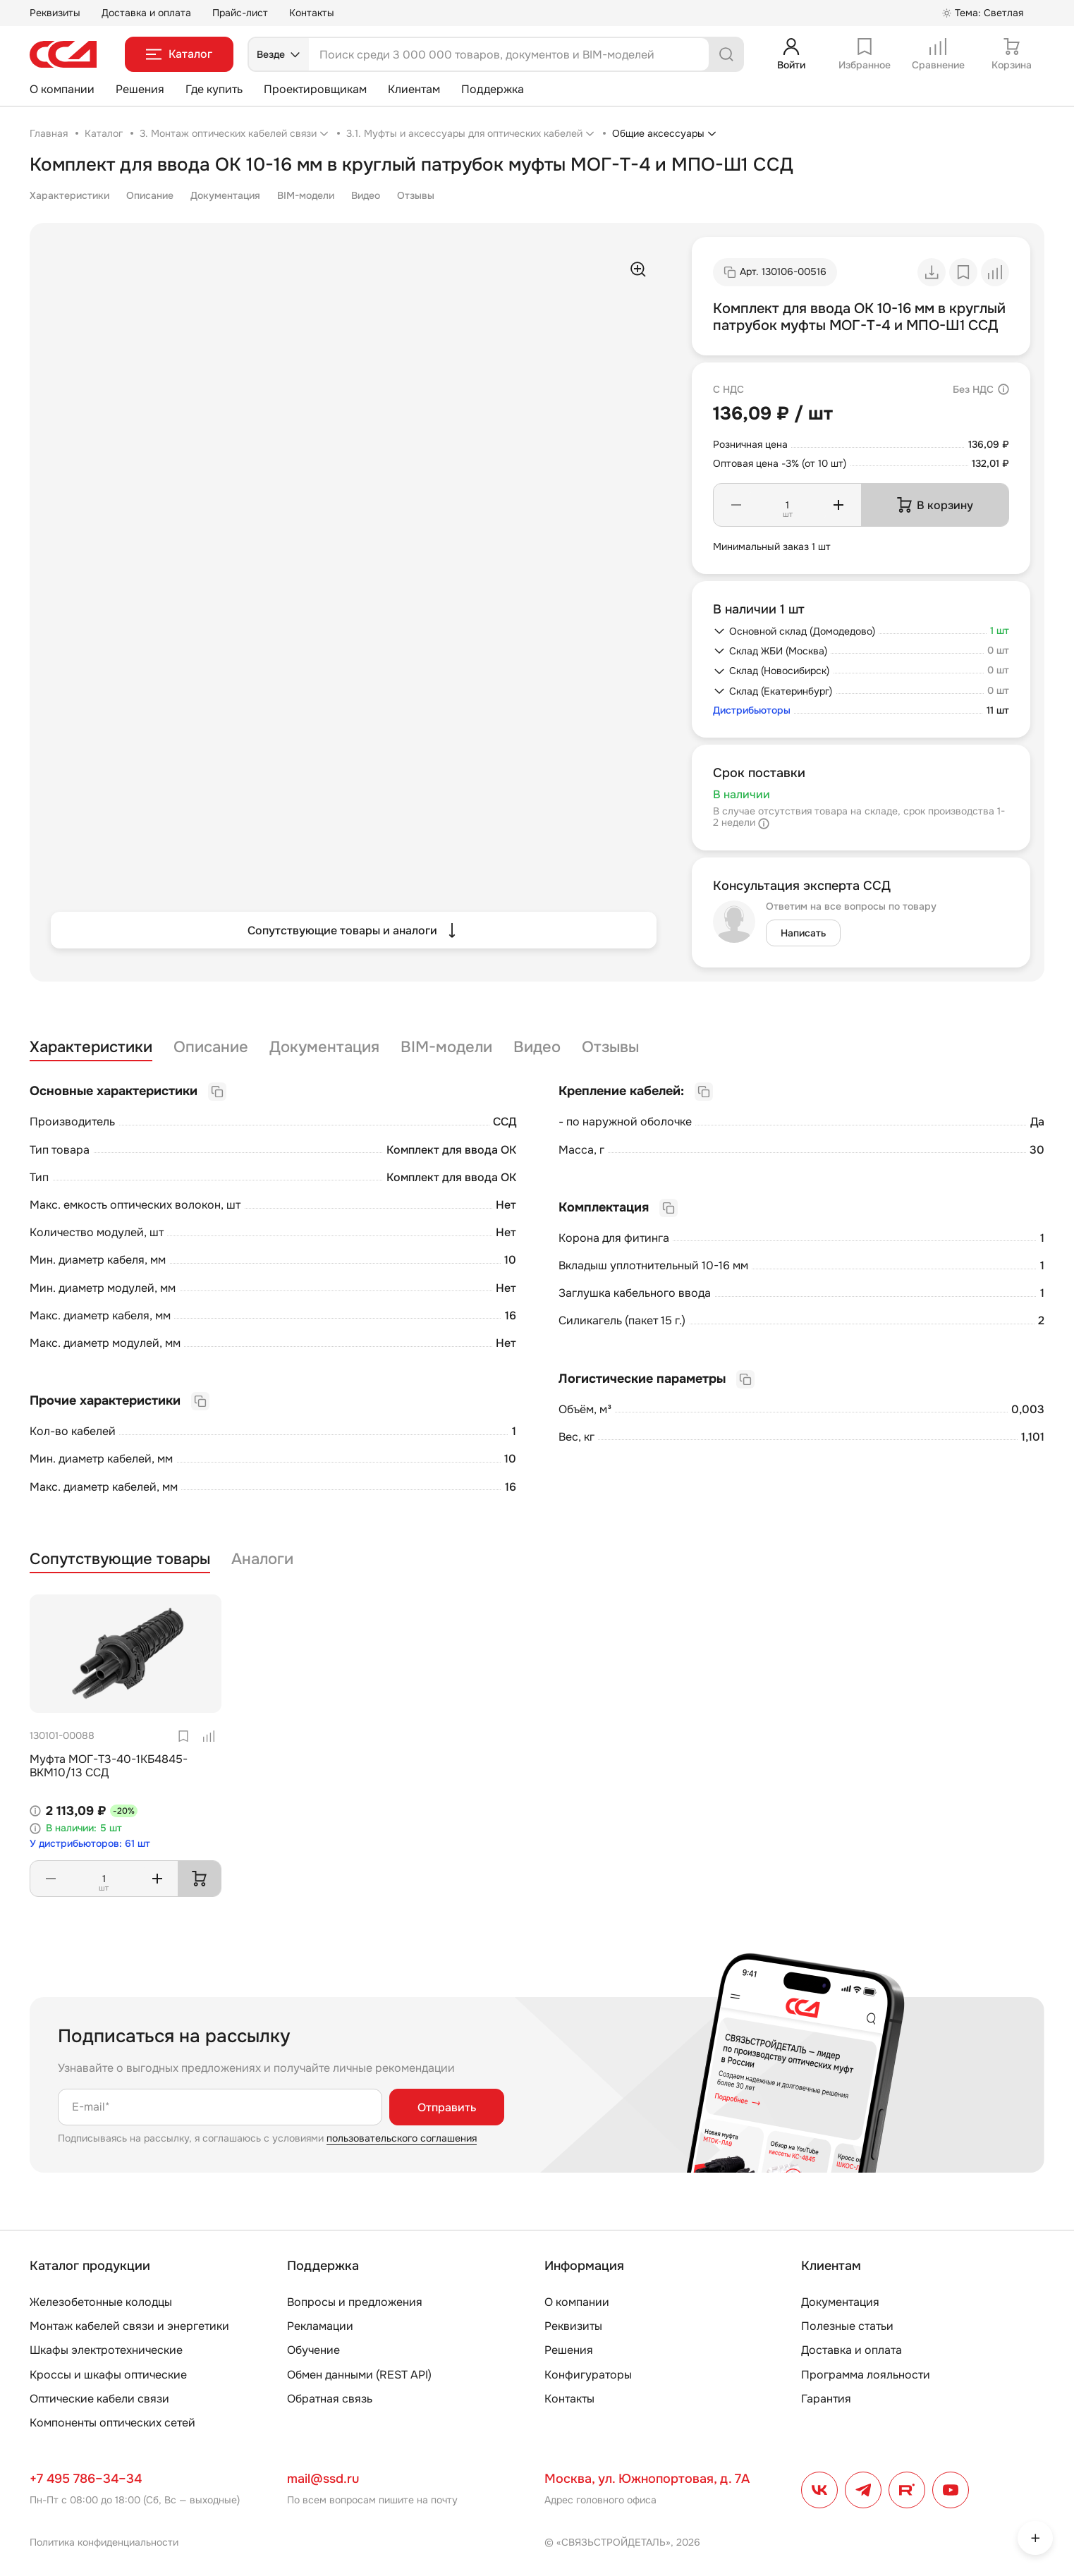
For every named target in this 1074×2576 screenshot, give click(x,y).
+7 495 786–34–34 (86, 2478)
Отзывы (415, 195)
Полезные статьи (847, 2326)
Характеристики (69, 195)
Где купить (214, 89)
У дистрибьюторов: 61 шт (90, 1844)
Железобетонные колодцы (101, 2302)
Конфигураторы (588, 2374)
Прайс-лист (240, 12)
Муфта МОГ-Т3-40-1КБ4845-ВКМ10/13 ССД (109, 1766)
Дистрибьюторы (752, 710)
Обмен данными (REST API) (359, 2374)
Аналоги (262, 1559)
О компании (62, 89)
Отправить (446, 2107)
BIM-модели (305, 195)
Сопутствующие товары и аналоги (354, 930)
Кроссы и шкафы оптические (108, 2374)
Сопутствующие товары (120, 1559)
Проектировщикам (315, 89)
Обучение (313, 2350)
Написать (803, 933)
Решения (140, 89)
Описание (149, 195)
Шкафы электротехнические (106, 2350)
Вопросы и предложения (354, 2302)
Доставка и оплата (146, 12)
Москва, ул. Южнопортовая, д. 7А (647, 2478)
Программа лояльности (865, 2374)
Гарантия (826, 2398)
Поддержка (492, 89)
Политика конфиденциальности (104, 2542)
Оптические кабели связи (99, 2398)
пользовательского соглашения (402, 2138)
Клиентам (414, 89)
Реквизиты (55, 12)
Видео (365, 195)
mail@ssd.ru (323, 2478)
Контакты (311, 12)
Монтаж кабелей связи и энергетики (129, 2326)
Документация (225, 195)
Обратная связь (329, 2398)
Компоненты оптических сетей (112, 2422)
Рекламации (320, 2326)
